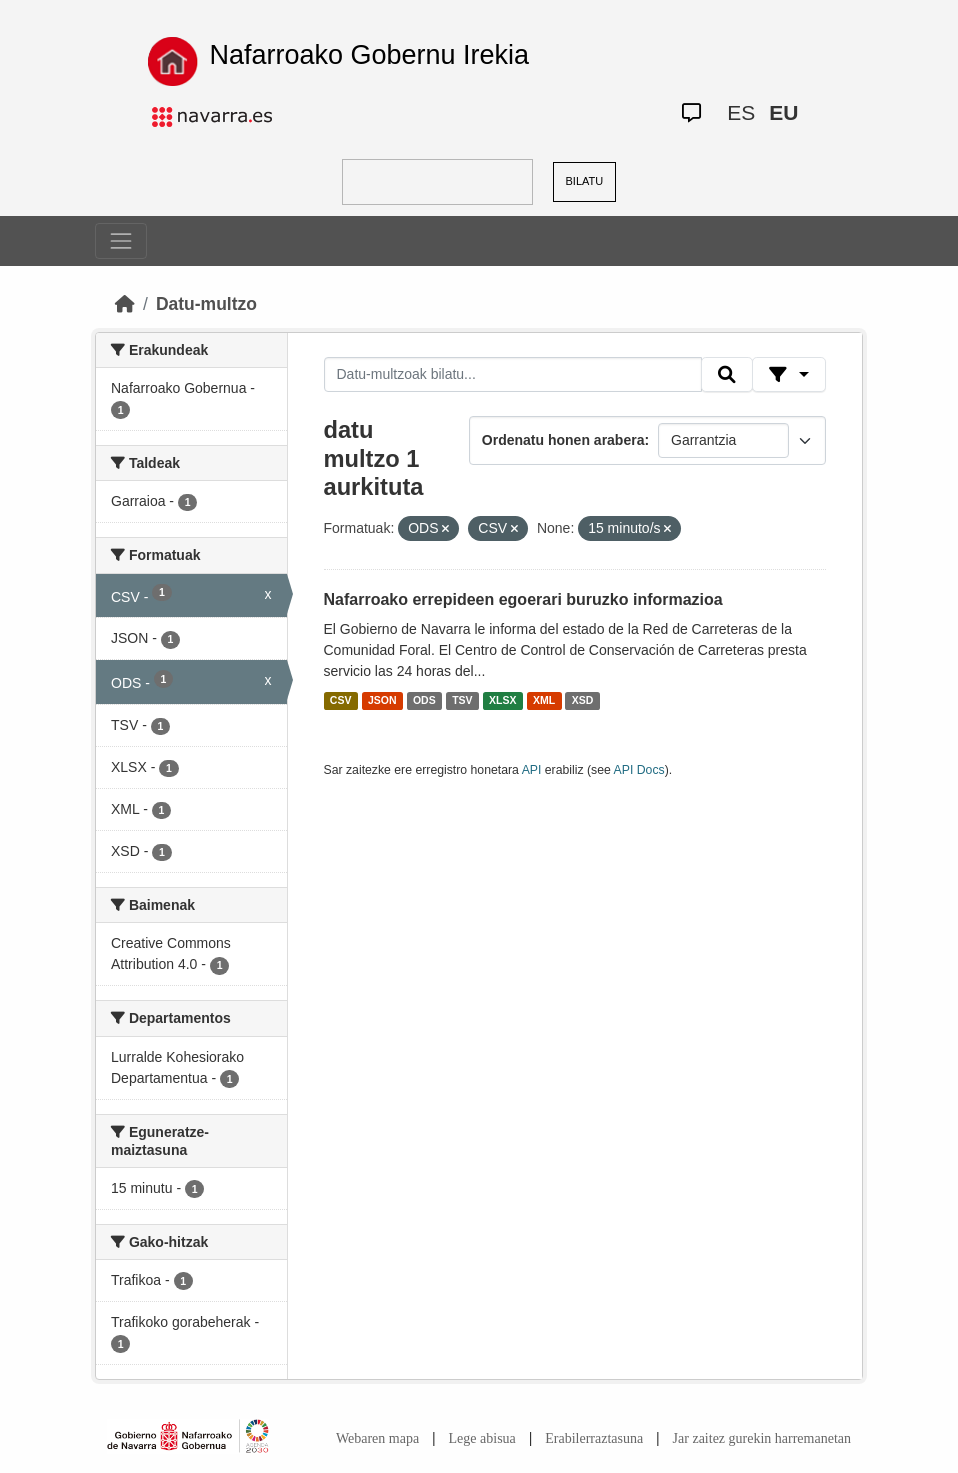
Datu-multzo (206, 304)
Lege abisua (482, 1438)
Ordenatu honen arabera (563, 440)
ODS (424, 701)
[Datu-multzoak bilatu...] (513, 375)
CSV (341, 701)
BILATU (585, 181)
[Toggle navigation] (121, 241)
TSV (462, 701)
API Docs (639, 770)
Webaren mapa (377, 1438)
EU (783, 112)
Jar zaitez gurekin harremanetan (762, 1438)
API (532, 770)
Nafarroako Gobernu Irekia (369, 55)
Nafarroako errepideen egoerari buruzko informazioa (523, 599)
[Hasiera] (125, 304)
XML (544, 701)
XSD (583, 701)
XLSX (502, 701)
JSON (382, 701)
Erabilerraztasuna (594, 1438)
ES (741, 112)
